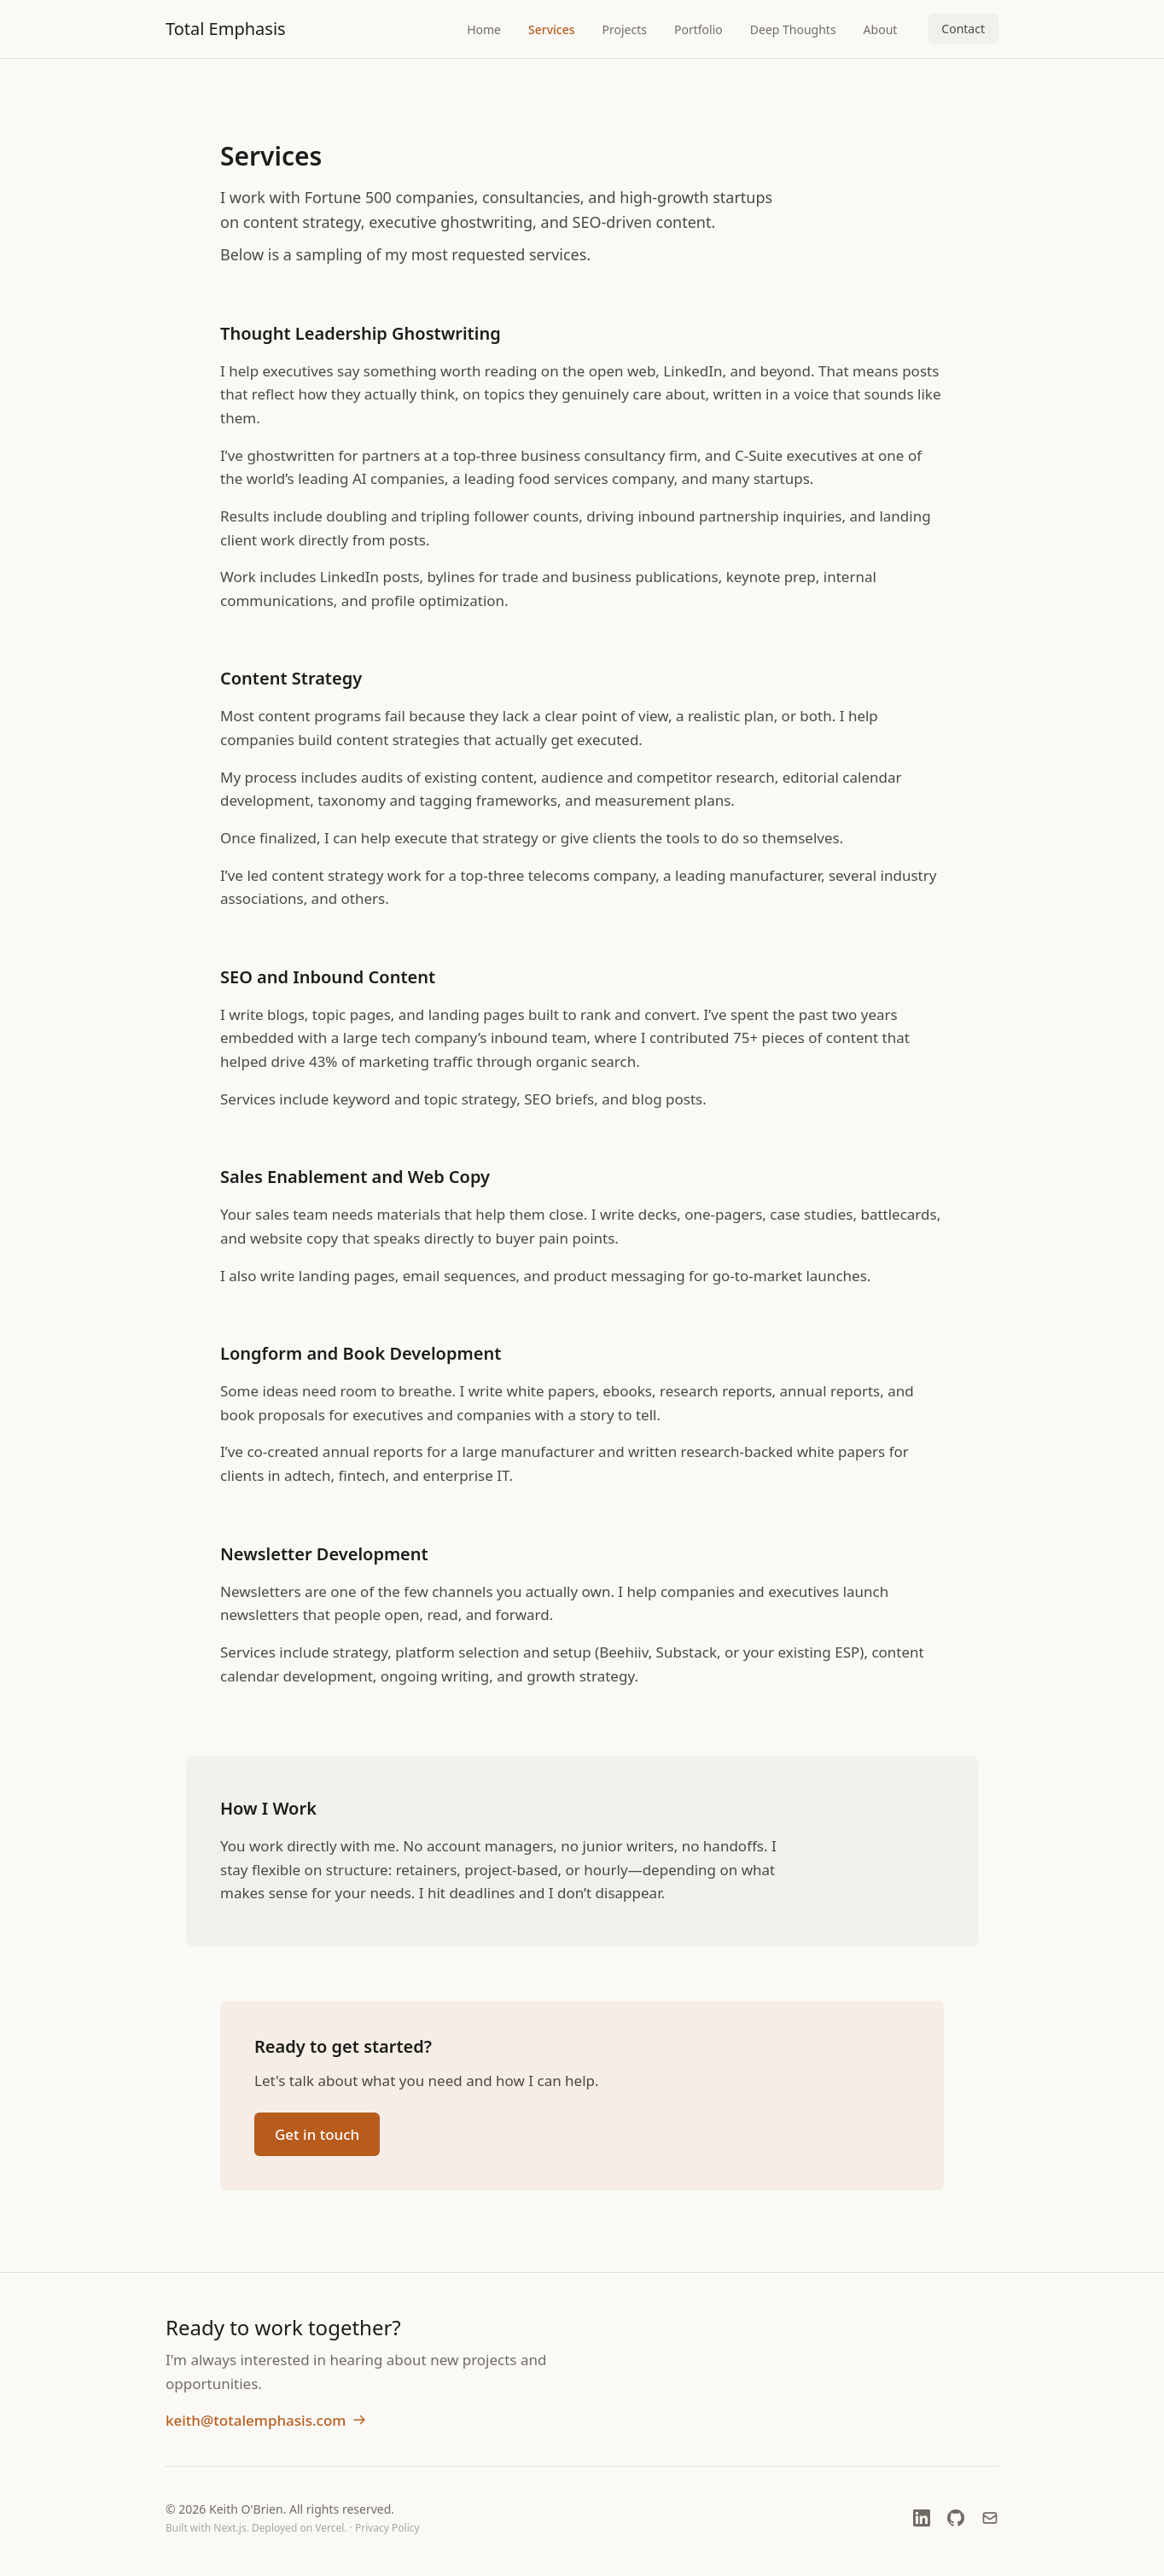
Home (484, 29)
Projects (624, 29)
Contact (963, 28)
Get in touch (317, 2135)
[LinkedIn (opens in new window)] (921, 2517)
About (881, 29)
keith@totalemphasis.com (266, 2420)
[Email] (989, 2517)
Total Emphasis (226, 28)
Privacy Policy (387, 2528)
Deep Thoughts (793, 29)
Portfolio (698, 29)
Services (551, 29)
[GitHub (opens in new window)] (955, 2517)
